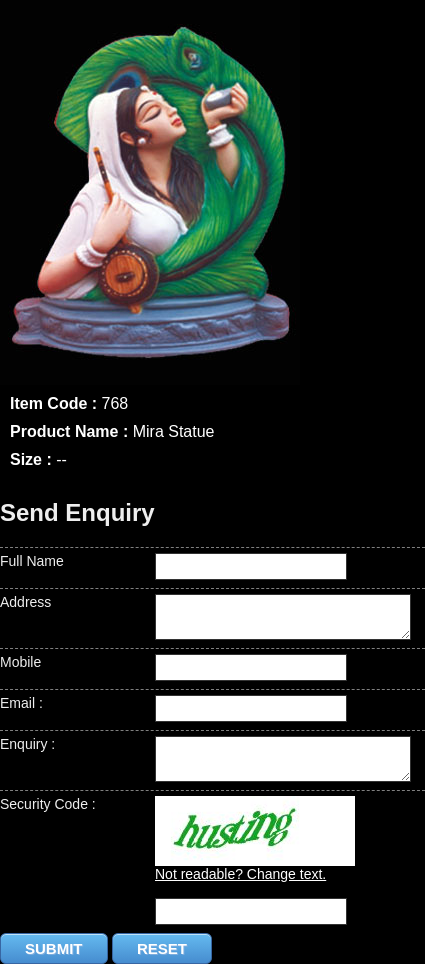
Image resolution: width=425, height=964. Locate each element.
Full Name (32, 561)
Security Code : (48, 804)
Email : (21, 703)
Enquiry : (27, 744)
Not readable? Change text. (240, 874)
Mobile (20, 662)
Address (25, 602)
